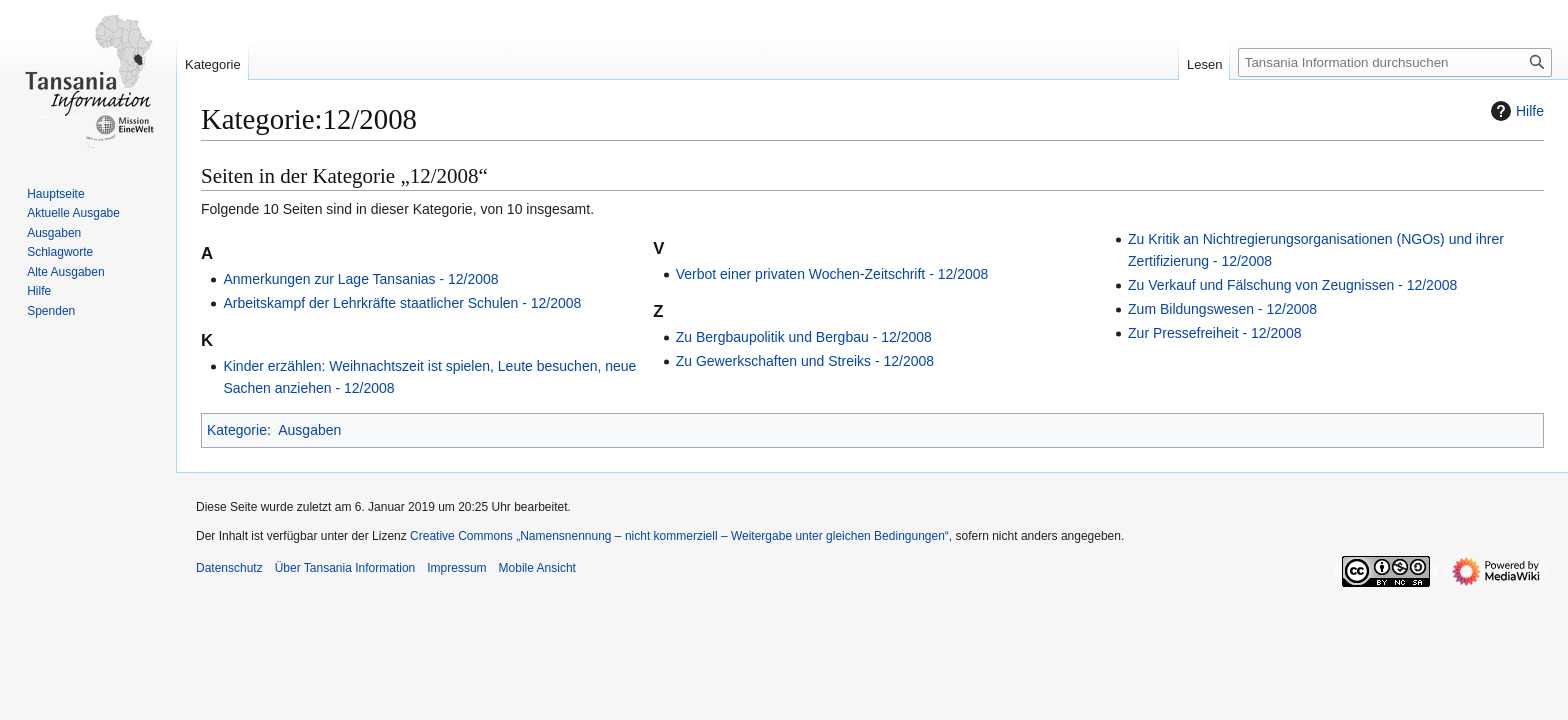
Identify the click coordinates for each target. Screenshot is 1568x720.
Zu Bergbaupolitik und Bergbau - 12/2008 (804, 337)
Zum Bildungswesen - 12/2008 (1222, 309)
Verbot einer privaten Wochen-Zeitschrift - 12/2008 (832, 274)
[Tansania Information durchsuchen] (1395, 62)
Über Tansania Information (345, 568)
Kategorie (237, 430)
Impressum (456, 568)
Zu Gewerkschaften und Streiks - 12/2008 (805, 361)
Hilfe (1515, 111)
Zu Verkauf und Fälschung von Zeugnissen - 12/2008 (1292, 285)
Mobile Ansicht (537, 568)
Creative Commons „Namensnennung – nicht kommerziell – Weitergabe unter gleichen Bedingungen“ (679, 536)
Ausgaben (309, 430)
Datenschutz (229, 568)
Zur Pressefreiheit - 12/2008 (1215, 333)
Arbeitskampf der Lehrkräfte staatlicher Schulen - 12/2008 (402, 303)
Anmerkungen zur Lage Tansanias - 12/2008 (360, 279)
